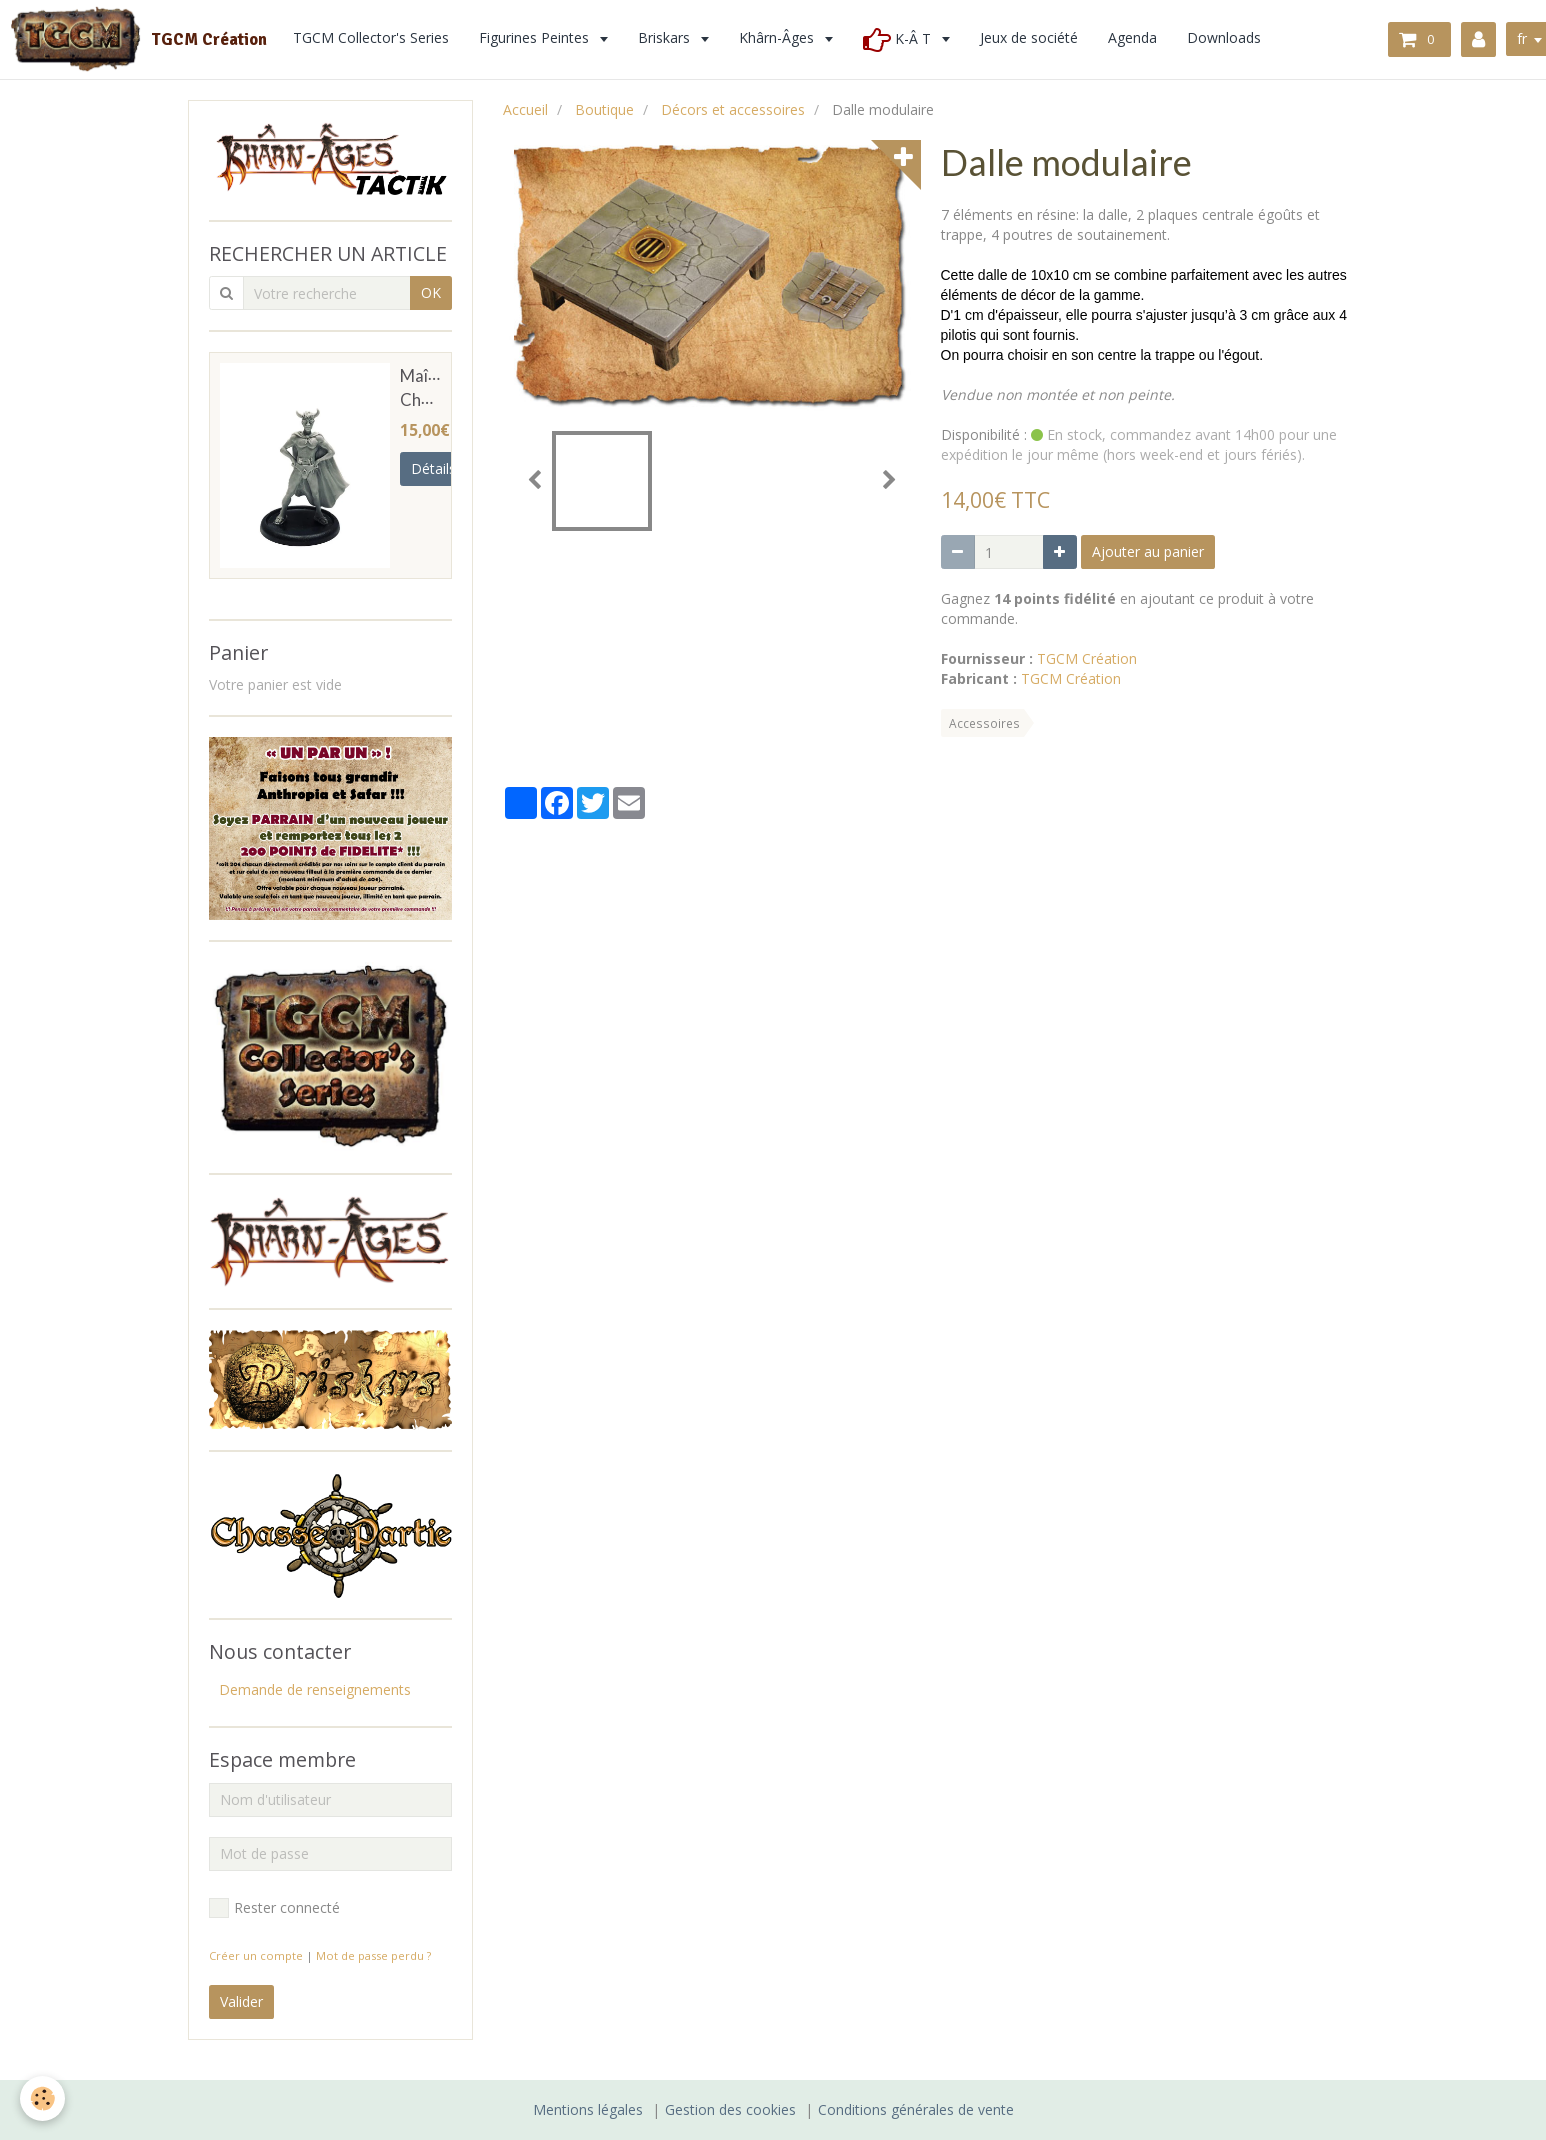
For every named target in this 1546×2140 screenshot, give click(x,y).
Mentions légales (588, 2109)
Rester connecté (274, 1908)
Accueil (525, 109)
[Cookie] (42, 2098)
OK (431, 292)
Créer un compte (256, 1955)
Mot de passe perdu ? (373, 1955)
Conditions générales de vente (916, 2109)
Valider (241, 2001)
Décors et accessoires (733, 109)
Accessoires (984, 723)
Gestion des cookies (730, 2109)
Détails (433, 468)
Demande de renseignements (315, 1689)
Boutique (604, 109)
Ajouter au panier (1148, 551)
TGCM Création (1087, 658)
